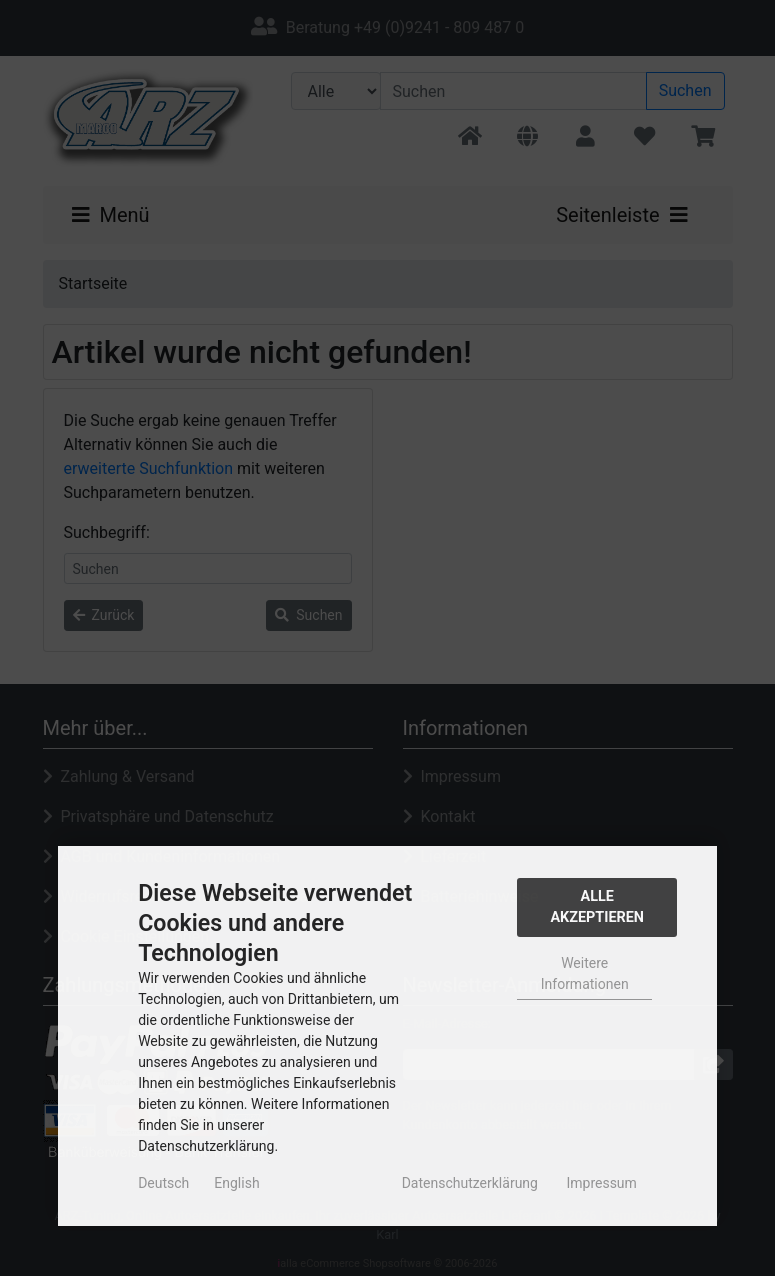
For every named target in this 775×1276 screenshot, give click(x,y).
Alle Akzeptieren (597, 907)
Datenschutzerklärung (470, 1183)
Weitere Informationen (585, 973)
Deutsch (163, 1183)
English (236, 1183)
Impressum (601, 1183)
